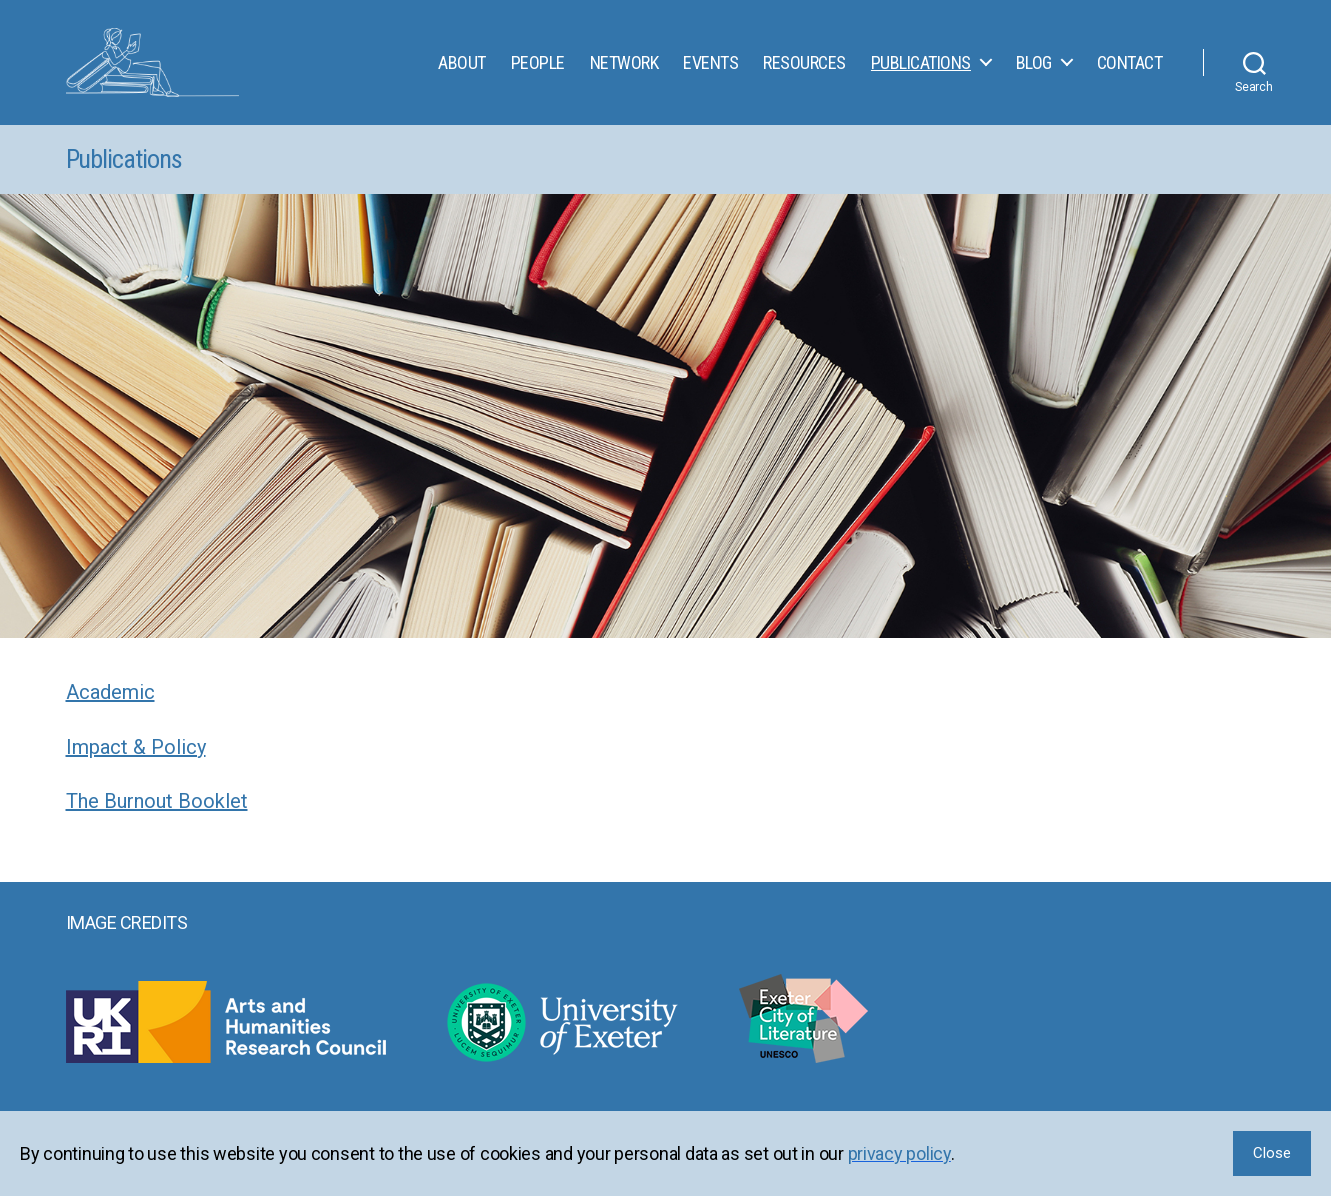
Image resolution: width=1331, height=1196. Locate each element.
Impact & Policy (136, 758)
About (462, 67)
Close (1272, 1153)
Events (710, 67)
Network (624, 67)
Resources (804, 67)
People (538, 67)
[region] (665, 1153)
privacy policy (899, 1153)
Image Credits (127, 933)
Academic (110, 703)
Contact (1130, 67)
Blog (1034, 67)
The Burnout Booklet (157, 812)
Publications (921, 67)
